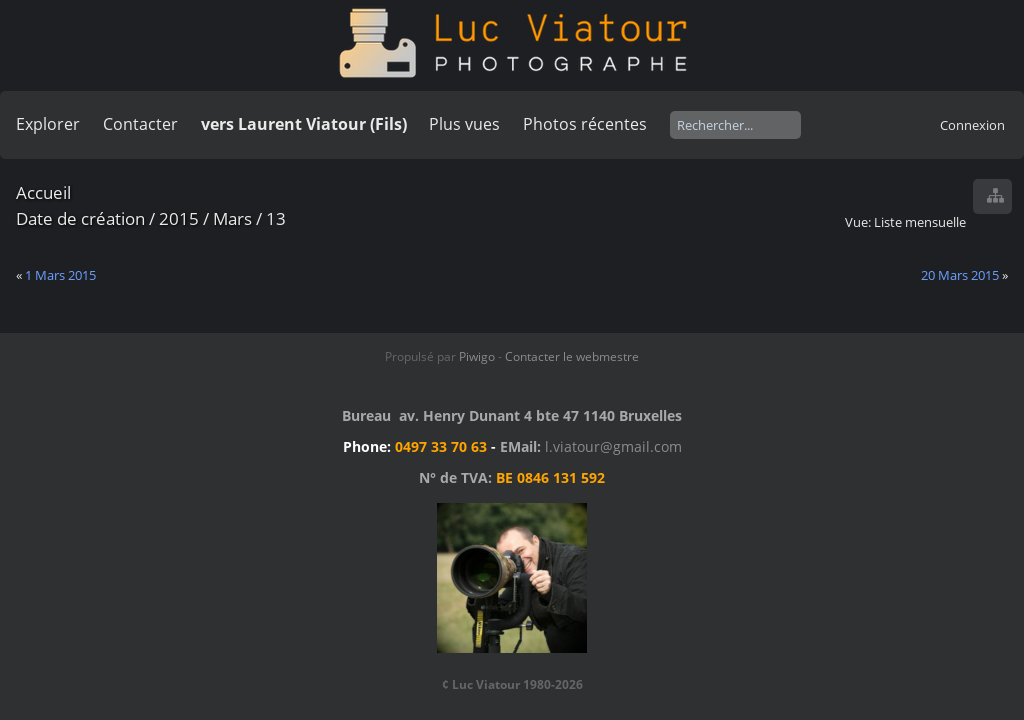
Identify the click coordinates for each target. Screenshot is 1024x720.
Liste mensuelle (920, 222)
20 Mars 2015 (960, 275)
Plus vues (464, 124)
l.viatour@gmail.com (613, 446)
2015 (179, 218)
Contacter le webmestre (572, 356)
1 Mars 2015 (60, 275)
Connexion (972, 125)
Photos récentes (585, 124)
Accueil (43, 192)
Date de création (80, 218)
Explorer (48, 124)
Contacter (140, 124)
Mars (232, 218)
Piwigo (477, 356)
